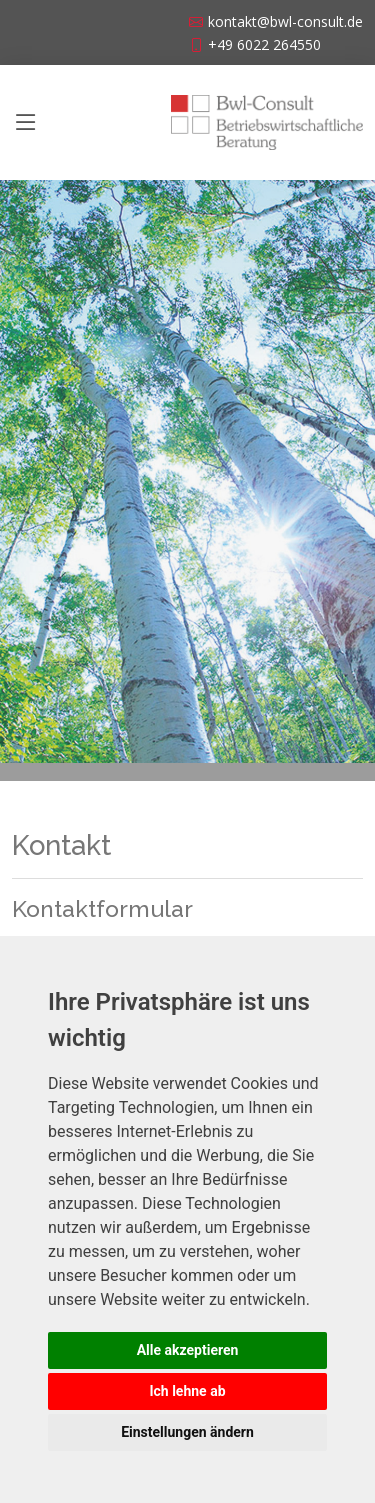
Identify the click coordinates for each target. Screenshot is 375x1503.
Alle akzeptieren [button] (188, 1350)
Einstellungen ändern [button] (187, 1432)
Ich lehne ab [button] (187, 1391)
